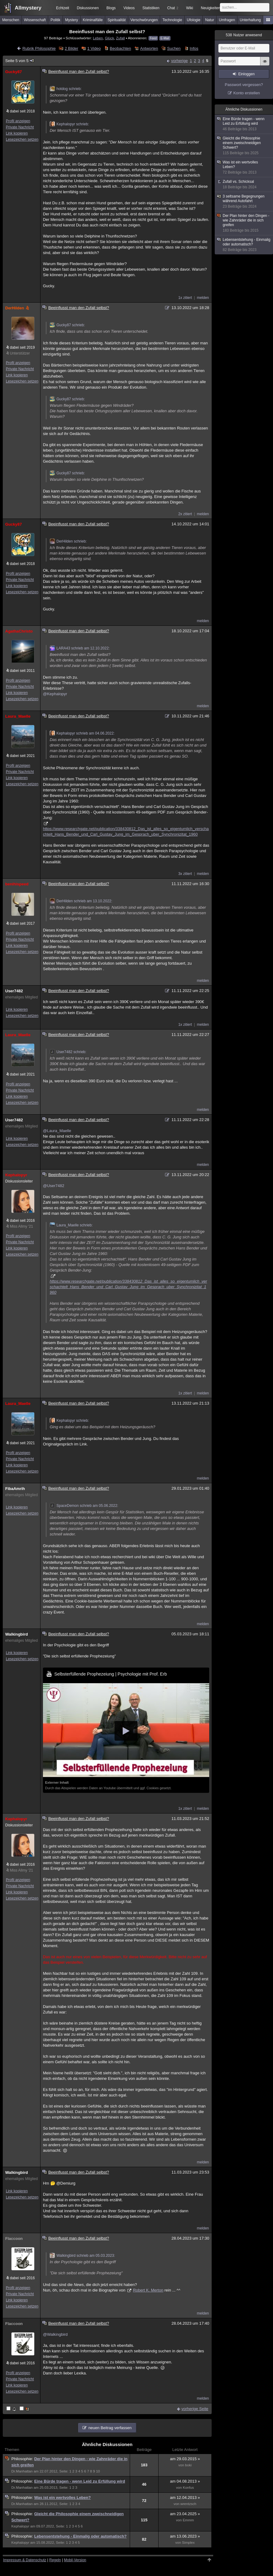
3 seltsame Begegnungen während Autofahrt (244, 201)
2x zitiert (185, 514)
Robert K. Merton (148, 2290)
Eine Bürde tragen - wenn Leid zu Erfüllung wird (79, 2481)
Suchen (174, 48)
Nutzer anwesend (244, 35)
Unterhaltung (250, 20)
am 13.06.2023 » (185, 2536)
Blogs (111, 8)
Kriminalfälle (93, 20)
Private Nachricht (20, 127)
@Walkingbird (55, 2334)
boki (188, 2465)
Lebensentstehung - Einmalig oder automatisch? (80, 2536)
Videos (129, 8)
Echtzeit (62, 8)
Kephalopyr (16, 1175)
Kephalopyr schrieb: (69, 124)
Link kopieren (17, 133)
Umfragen (227, 20)
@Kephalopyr (55, 694)
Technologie (172, 20)
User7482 (14, 991)
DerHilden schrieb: (68, 541)
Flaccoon (14, 2238)
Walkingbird (16, 1634)
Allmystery (28, 8)
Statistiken (150, 8)
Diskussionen (87, 8)
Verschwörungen (144, 20)
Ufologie (193, 20)
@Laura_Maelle (57, 1130)
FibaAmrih (15, 1488)
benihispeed (17, 884)
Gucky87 (13, 71)
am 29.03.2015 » (185, 2458)
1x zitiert (185, 298)
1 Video (94, 48)
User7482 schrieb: (68, 1052)
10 (98, 2471)
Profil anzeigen (18, 121)
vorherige (179, 60)
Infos (194, 48)
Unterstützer (20, 353)
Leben (98, 38)
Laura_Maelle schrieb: (71, 1225)
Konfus (188, 2487)
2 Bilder (71, 48)
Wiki (189, 8)
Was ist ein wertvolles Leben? (62, 2497)
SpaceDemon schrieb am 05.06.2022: (84, 1506)
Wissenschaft (35, 20)
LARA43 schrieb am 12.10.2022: (80, 648)
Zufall (120, 38)
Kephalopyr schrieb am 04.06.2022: (82, 733)
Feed (153, 38)
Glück (109, 38)
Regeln (55, 2560)
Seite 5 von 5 (19, 60)
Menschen (10, 20)
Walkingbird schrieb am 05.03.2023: (82, 2255)
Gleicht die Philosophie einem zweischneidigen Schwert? (244, 145)
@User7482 (53, 1185)
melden (203, 298)
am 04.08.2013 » (185, 2481)
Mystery (71, 20)
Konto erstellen (246, 93)
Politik (55, 20)
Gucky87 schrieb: (67, 325)
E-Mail (164, 38)
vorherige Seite (195, 2408)
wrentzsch (188, 2504)
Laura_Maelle (17, 716)
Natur (209, 20)
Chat (172, 8)
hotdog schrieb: (66, 89)
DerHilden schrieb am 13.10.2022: (81, 901)
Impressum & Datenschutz (24, 2560)
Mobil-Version (75, 2560)
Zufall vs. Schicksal (244, 184)
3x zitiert (185, 874)
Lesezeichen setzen (22, 139)
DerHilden (17, 308)
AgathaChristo (19, 631)
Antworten (149, 48)
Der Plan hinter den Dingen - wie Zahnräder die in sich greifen (244, 223)
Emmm (188, 2520)
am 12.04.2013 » (185, 2497)
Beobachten (120, 48)
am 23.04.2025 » (185, 2513)
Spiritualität (116, 20)
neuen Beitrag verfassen (110, 2427)
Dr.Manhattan (22, 2471)
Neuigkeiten (210, 8)
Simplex (188, 2542)
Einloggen (246, 74)
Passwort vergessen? (244, 84)
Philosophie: (22, 2458)
